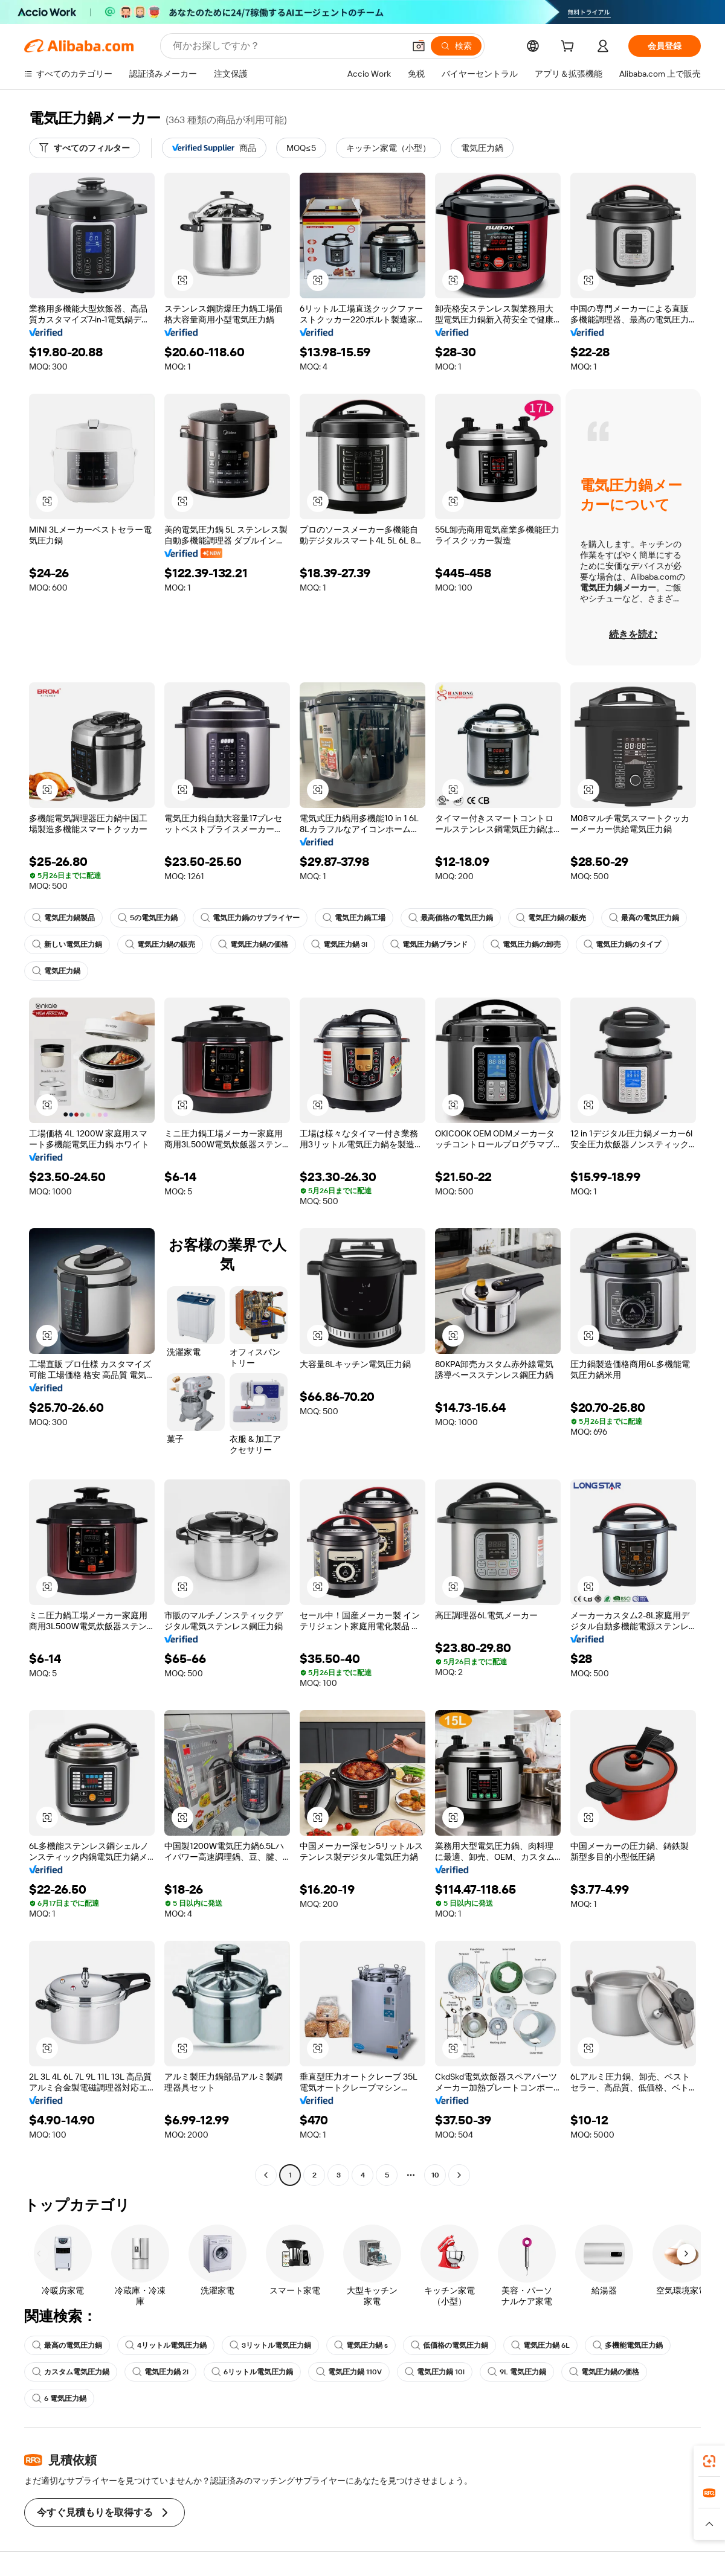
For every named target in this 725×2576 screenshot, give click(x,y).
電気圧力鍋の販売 (551, 918)
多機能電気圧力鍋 (628, 2345)
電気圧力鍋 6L (540, 2345)
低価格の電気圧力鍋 (449, 2345)
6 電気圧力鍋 (59, 2398)
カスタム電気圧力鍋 (70, 2372)
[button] (418, 46)
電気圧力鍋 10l (435, 2372)
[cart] (570, 48)
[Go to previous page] (266, 2175)
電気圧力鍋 (56, 971)
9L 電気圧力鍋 (517, 2372)
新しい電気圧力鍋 (67, 944)
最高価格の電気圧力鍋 (450, 918)
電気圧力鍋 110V (349, 2372)
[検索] (456, 46)
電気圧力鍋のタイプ (622, 944)
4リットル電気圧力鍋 (166, 2345)
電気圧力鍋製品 (63, 918)
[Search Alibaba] (287, 46)
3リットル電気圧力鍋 (270, 2345)
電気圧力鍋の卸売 (526, 944)
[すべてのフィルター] (84, 148)
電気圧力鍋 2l (160, 2372)
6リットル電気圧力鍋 (252, 2372)
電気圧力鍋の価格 (253, 944)
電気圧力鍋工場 (354, 918)
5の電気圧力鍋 (148, 918)
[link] (709, 2461)
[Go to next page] (459, 2175)
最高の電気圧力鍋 (644, 918)
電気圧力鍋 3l (339, 944)
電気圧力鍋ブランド (429, 944)
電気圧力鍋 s (361, 2345)
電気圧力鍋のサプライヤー (250, 918)
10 (435, 2175)
